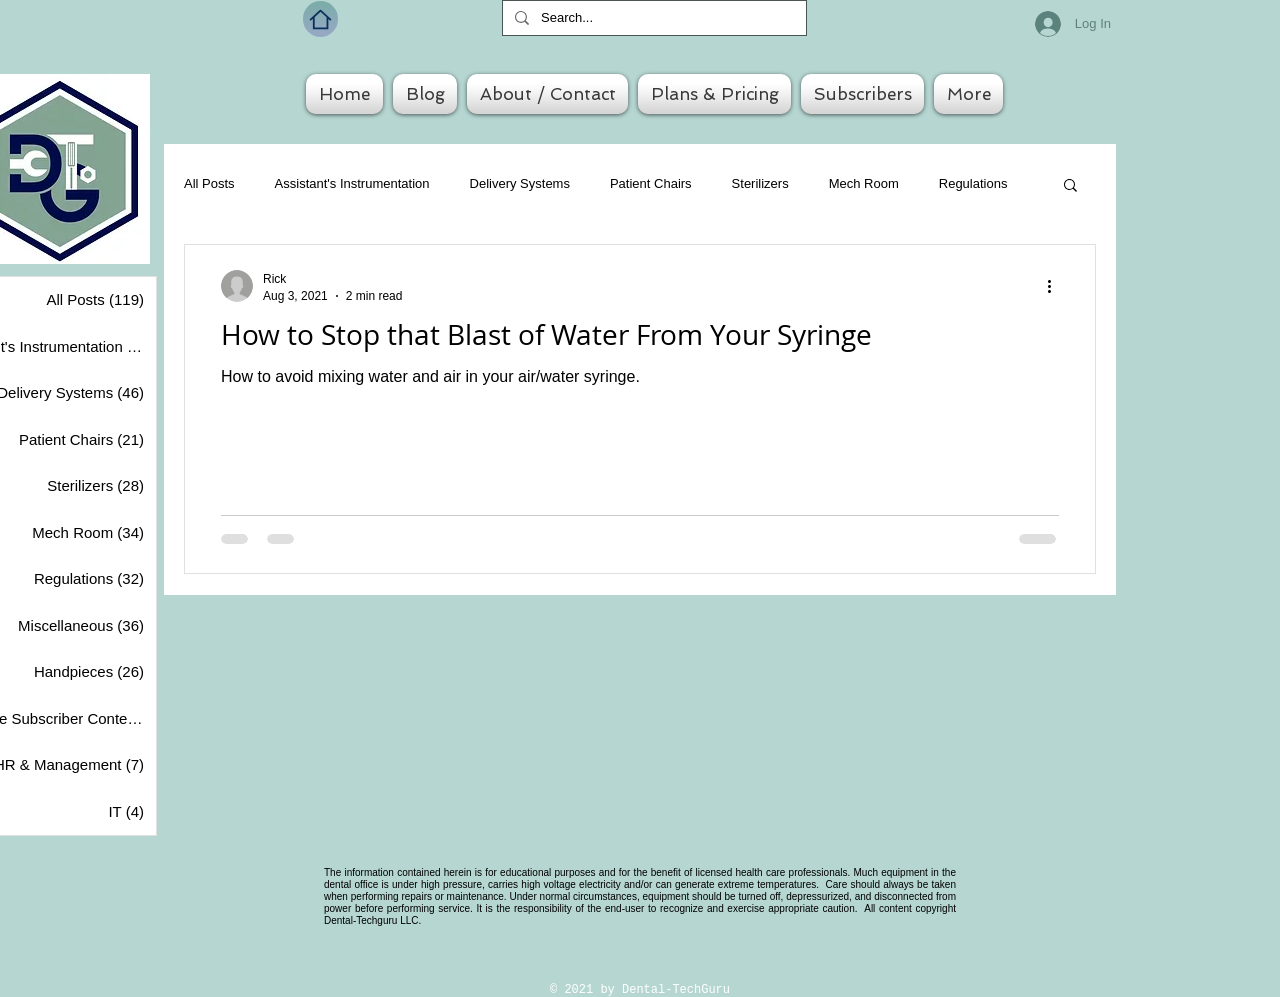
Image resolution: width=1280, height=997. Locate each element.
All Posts (209, 183)
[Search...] (652, 18)
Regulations (973, 183)
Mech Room (864, 183)
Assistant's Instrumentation (352, 183)
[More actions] (1056, 286)
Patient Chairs (651, 183)
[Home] (320, 19)
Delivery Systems (520, 183)
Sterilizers (760, 183)
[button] (1070, 186)
